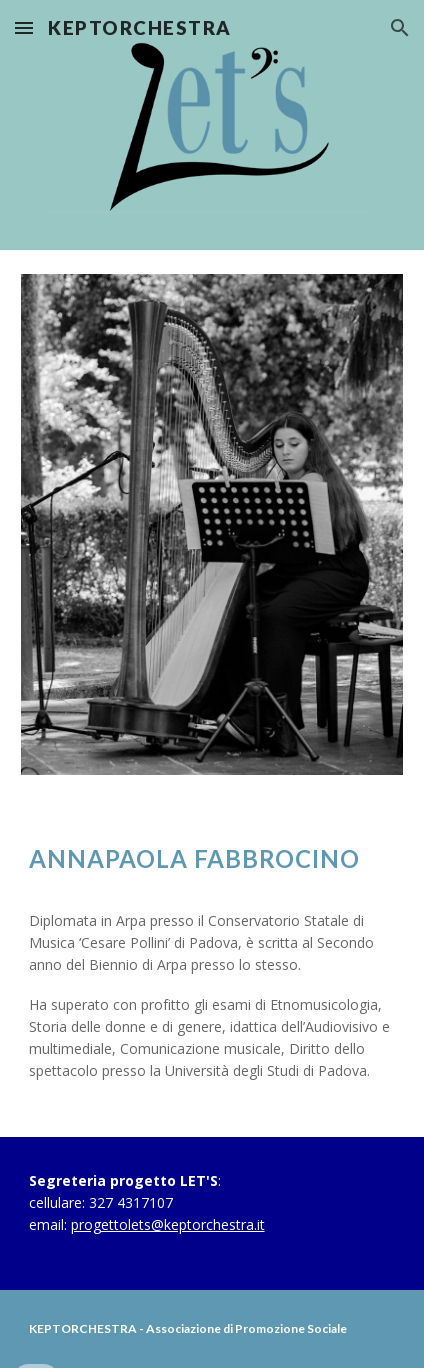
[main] (212, 858)
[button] (24, 27)
